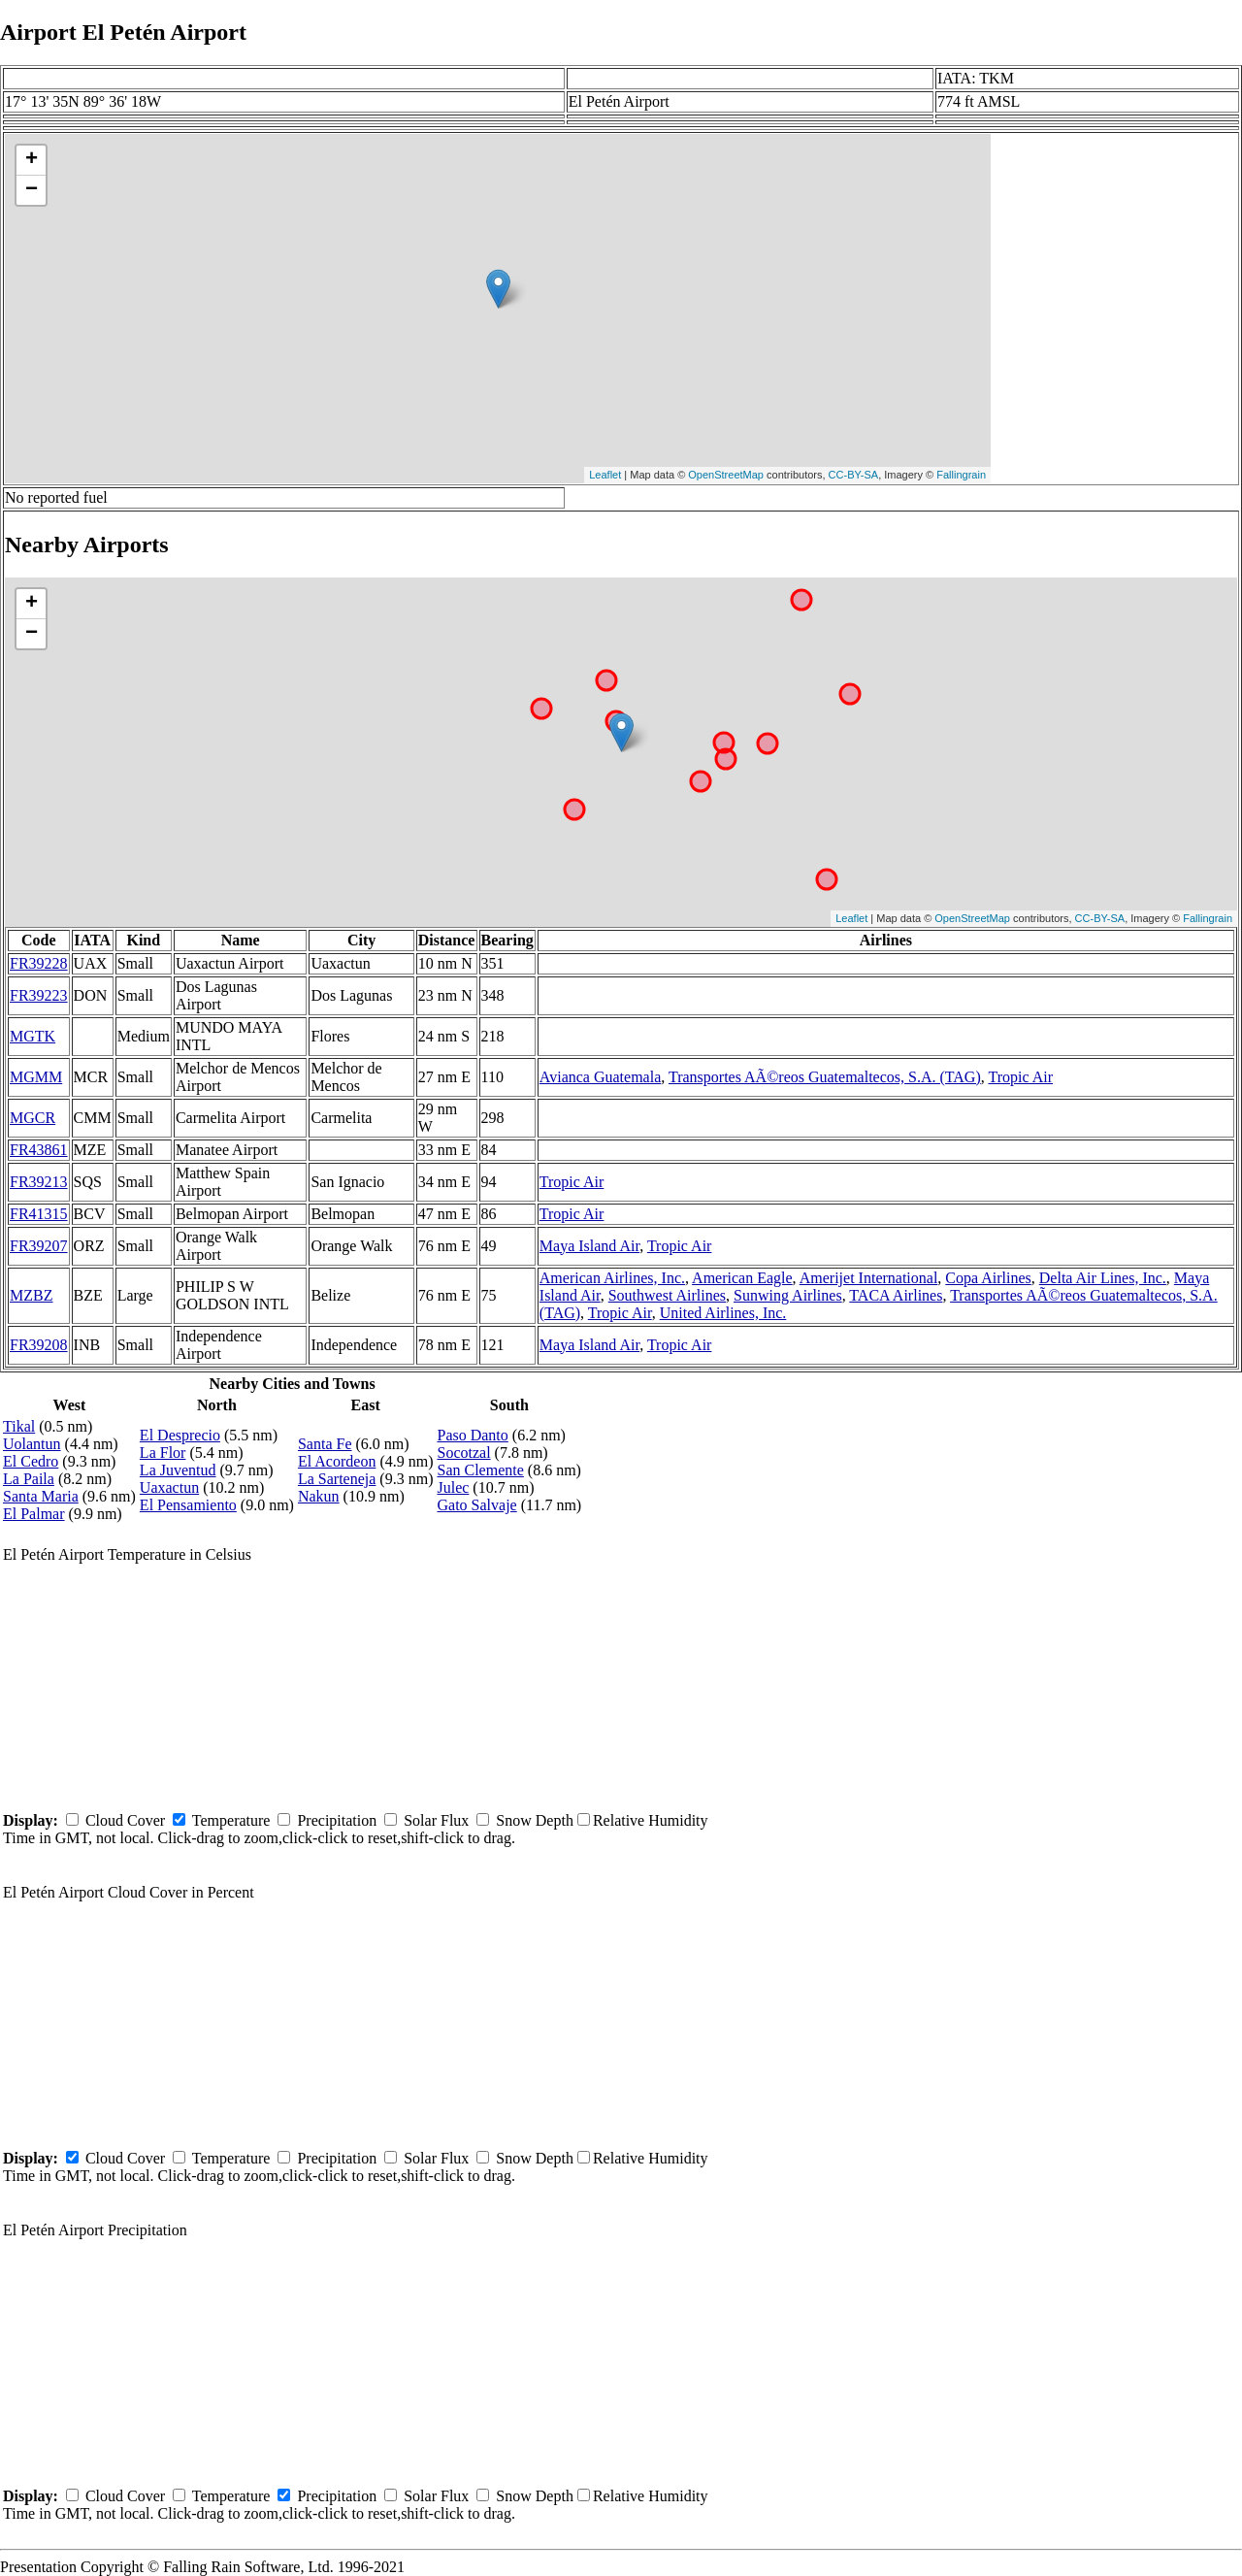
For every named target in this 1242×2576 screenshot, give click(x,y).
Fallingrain (961, 474)
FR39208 (39, 1345)
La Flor (163, 1452)
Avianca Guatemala (600, 1077)
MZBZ (31, 1295)
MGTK (32, 1036)
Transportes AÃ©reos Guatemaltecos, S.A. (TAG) (825, 1077)
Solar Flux (436, 1820)
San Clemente (480, 1470)
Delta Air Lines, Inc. (1102, 1278)
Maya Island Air (589, 1246)
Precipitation (336, 1820)
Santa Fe (325, 1444)
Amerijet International (869, 1278)
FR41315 (39, 1213)
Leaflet (605, 474)
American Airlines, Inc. (612, 1278)
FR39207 (39, 1246)
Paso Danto (472, 1435)
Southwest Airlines (667, 1295)
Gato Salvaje (476, 1505)
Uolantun (32, 1444)
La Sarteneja (337, 1478)
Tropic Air (1020, 1077)
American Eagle (742, 1278)
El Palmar (34, 1513)
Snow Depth (534, 1820)
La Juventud (178, 1470)
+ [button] (31, 160)
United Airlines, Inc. (723, 1313)
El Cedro (30, 1461)
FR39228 (39, 963)
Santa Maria (41, 1496)
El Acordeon (337, 1461)
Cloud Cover (125, 1820)
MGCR (32, 1117)
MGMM (36, 1077)
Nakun (319, 1496)
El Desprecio (180, 1435)
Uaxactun (169, 1487)
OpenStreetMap (726, 474)
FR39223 (39, 995)
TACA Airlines (895, 1295)
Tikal (19, 1426)
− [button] (31, 190)
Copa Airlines (987, 1278)
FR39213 (39, 1181)
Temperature (231, 1820)
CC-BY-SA (854, 474)
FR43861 (39, 1149)
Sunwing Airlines (788, 1295)
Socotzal (463, 1452)
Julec (453, 1487)
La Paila (28, 1478)
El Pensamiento (188, 1505)
